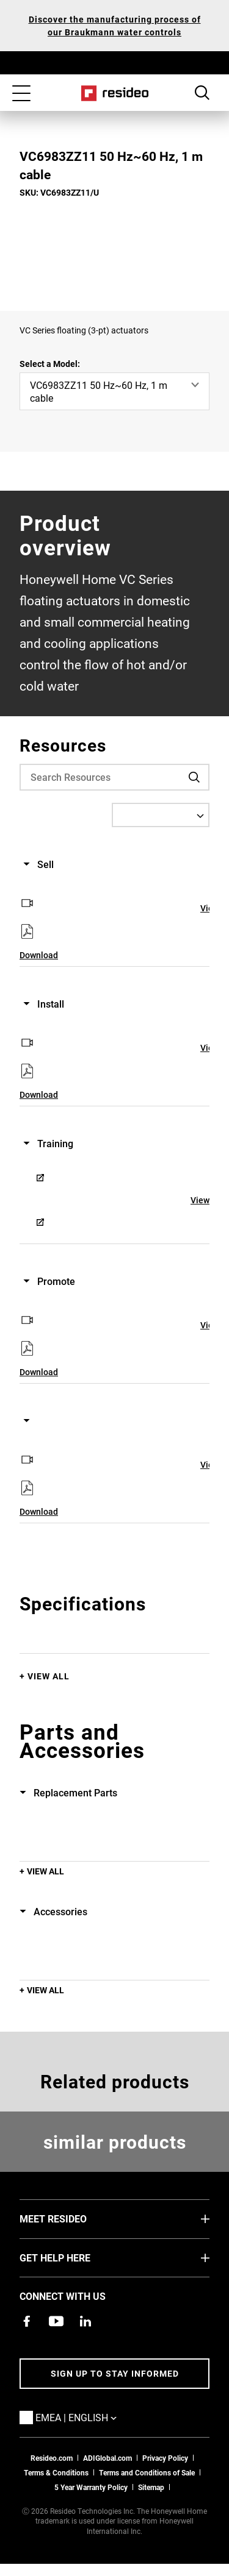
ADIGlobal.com (107, 2458)
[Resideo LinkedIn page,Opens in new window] (85, 2321)
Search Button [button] (202, 92)
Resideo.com (52, 2458)
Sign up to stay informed (115, 2373)
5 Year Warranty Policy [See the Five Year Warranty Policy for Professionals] (91, 2487)
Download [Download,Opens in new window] (39, 955)
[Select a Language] (160, 815)
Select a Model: (50, 363)
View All (48, 1676)
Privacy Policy (165, 2458)
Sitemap (151, 2487)
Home (114, 93)
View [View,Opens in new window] (200, 1200)
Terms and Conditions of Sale (147, 2472)
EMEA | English (94, 2417)
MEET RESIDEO (71, 2218)
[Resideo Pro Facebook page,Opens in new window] (27, 2321)
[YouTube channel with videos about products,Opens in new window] (56, 2321)
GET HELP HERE (73, 2257)
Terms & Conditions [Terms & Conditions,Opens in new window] (56, 2472)
